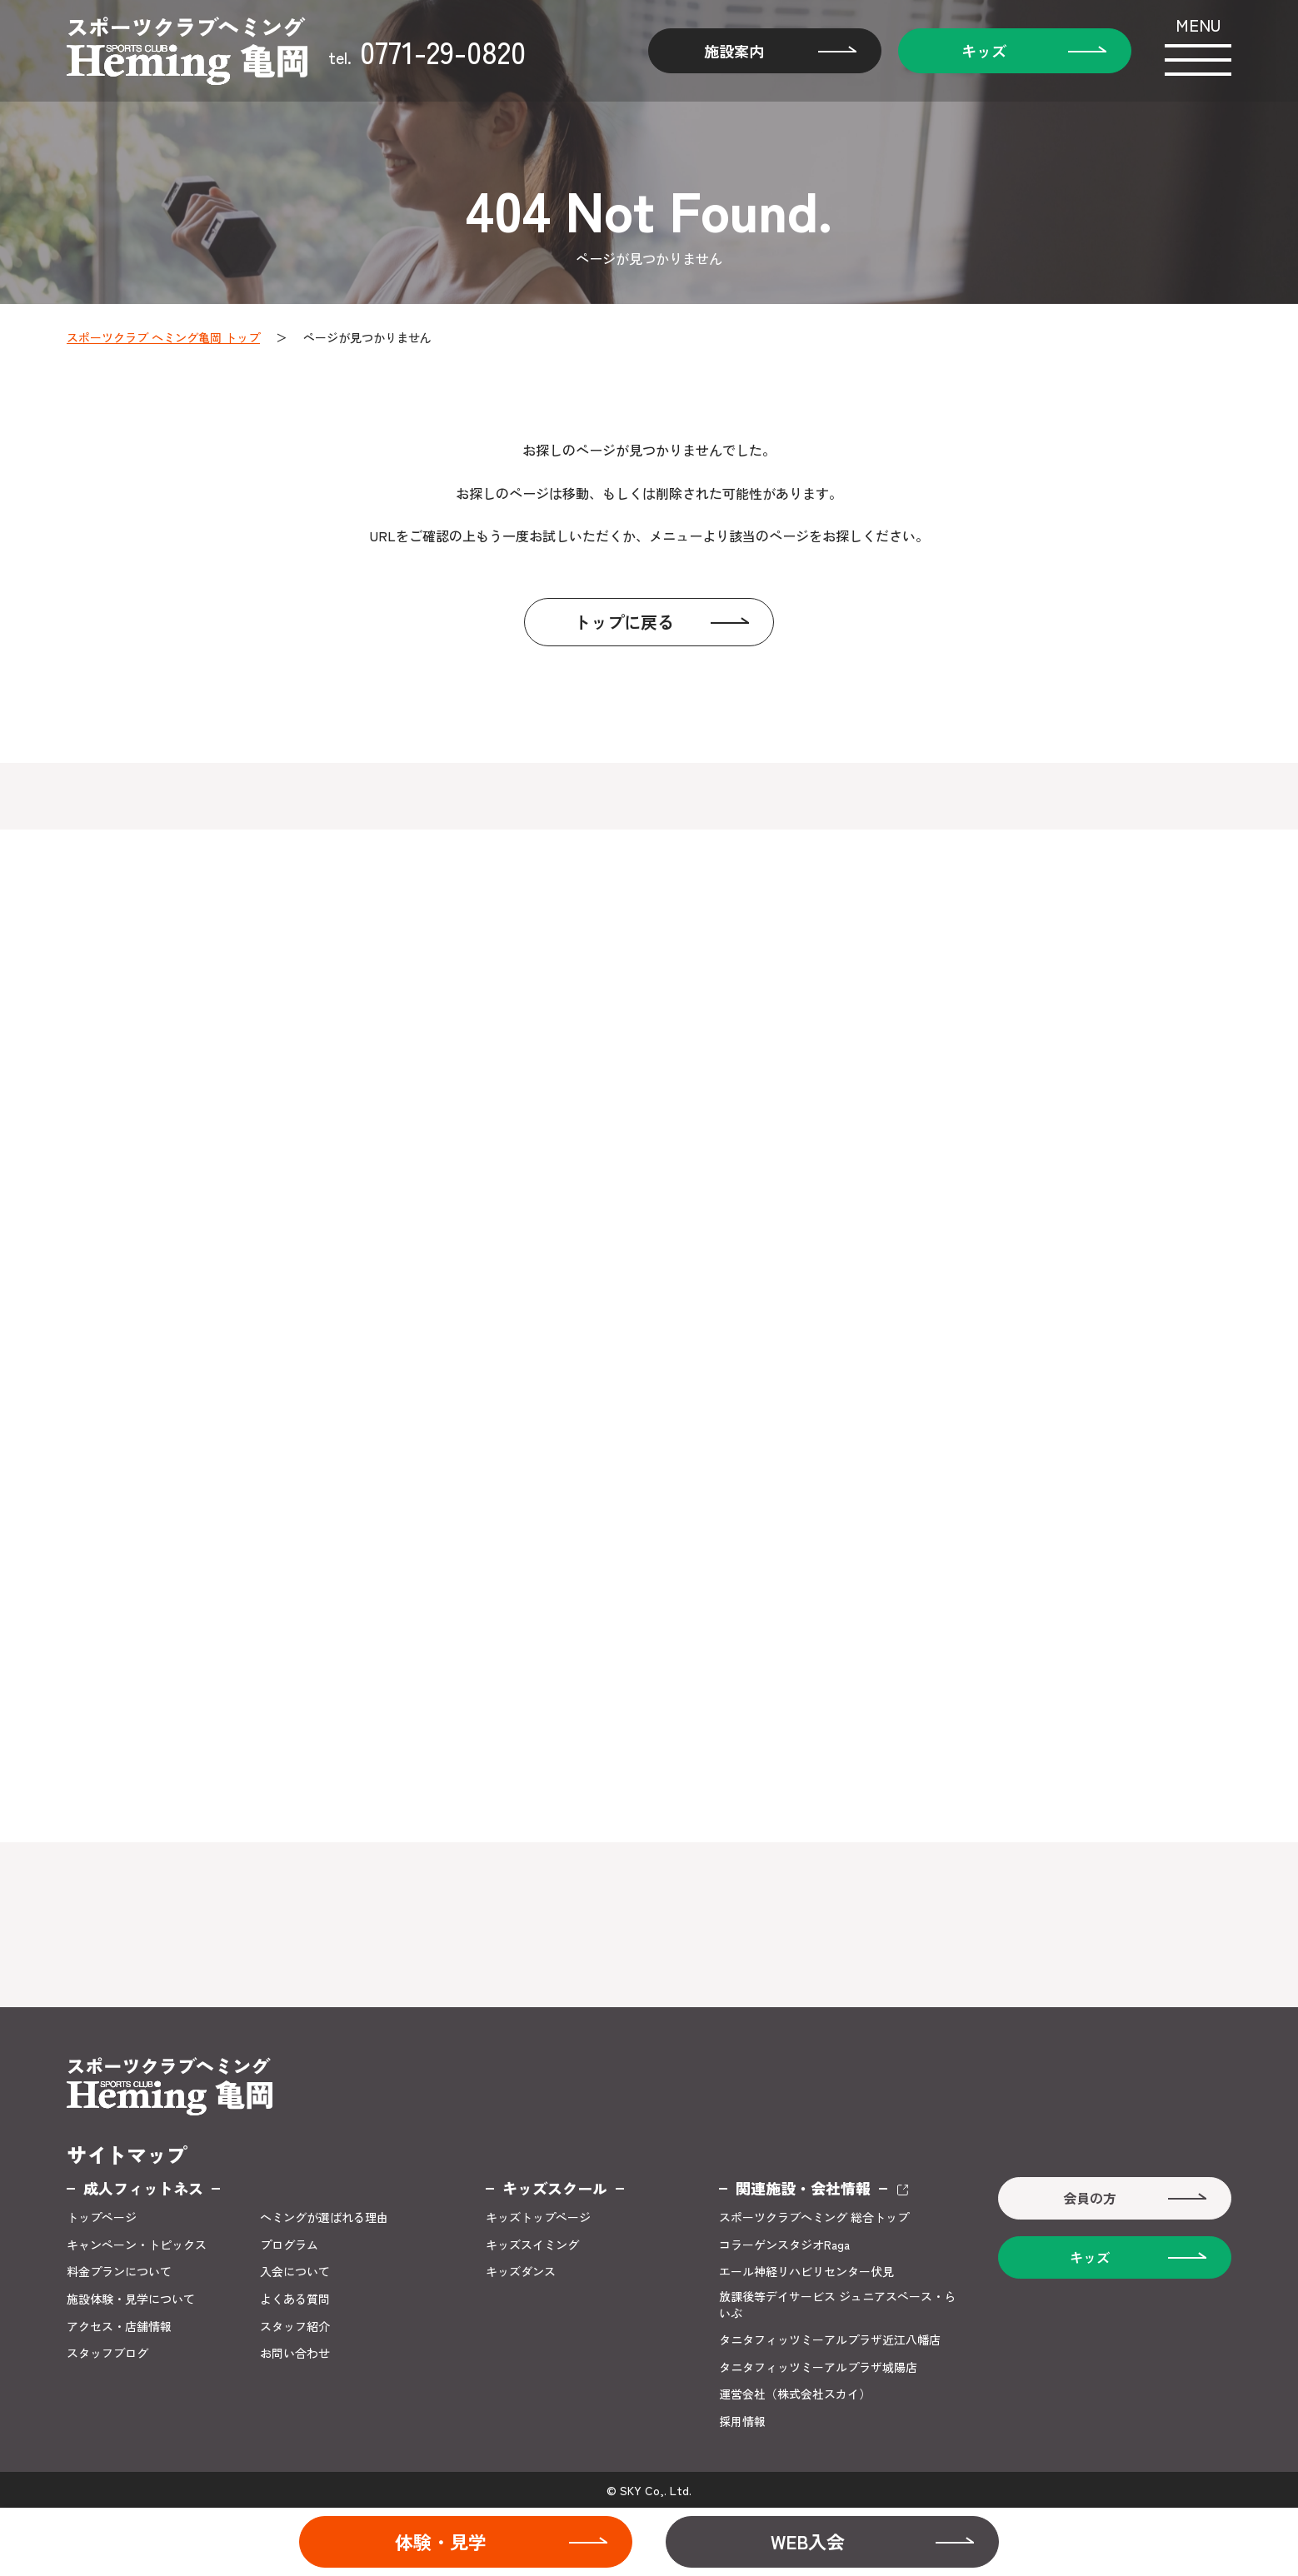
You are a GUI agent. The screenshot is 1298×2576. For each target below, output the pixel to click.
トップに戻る (624, 622)
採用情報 (742, 2421)
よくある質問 (295, 2299)
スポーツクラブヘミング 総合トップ (814, 2217)
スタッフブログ (107, 2353)
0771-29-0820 (427, 50)
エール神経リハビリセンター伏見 (806, 2272)
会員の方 (1089, 2198)
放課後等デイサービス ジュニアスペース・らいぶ (837, 2305)
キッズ (983, 51)
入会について (295, 2272)
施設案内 (734, 51)
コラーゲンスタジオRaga (784, 2245)
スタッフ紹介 (295, 2326)
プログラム (289, 2245)
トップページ (102, 2217)
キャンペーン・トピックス (137, 2245)
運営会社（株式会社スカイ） (795, 2394)
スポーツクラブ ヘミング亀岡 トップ (163, 337)
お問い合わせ (295, 2353)
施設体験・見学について (131, 2299)
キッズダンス (521, 2272)
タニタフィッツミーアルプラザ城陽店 (818, 2367)
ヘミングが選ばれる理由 (324, 2217)
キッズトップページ (538, 2217)
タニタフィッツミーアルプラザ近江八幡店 (830, 2340)
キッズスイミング (532, 2245)
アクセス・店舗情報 (119, 2326)
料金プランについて (119, 2272)
